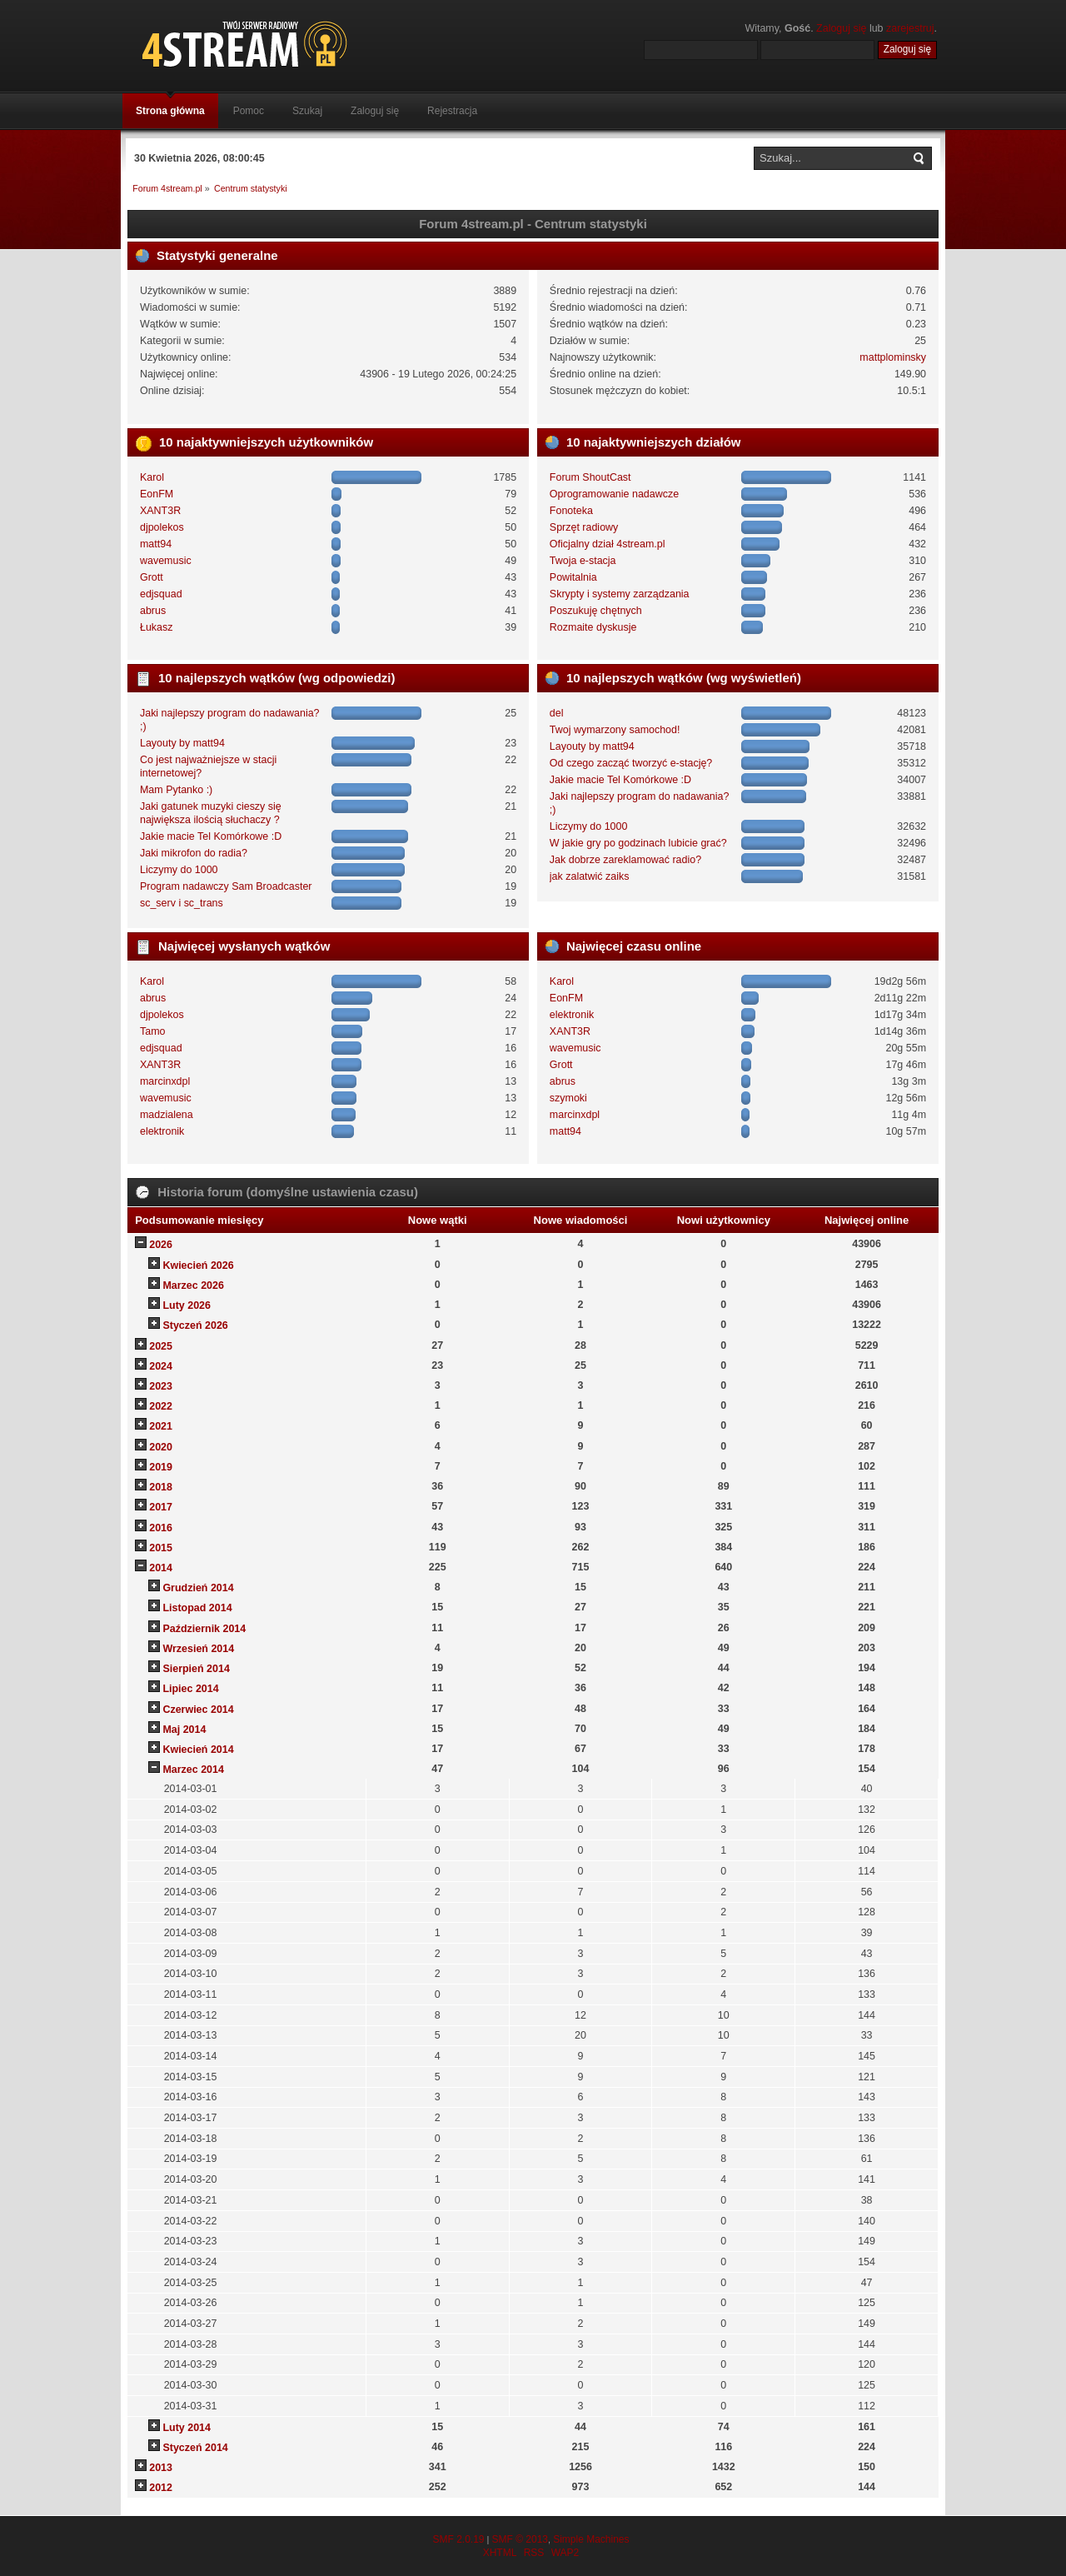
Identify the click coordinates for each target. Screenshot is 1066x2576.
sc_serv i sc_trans (181, 903)
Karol (152, 477)
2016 (160, 1528)
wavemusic (166, 561)
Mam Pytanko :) (176, 790)
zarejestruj (910, 28)
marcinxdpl (165, 1081)
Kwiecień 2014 (197, 1749)
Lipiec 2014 (190, 1689)
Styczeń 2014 (194, 2448)
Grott (151, 577)
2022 (160, 1406)
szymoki (568, 1098)
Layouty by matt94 (182, 743)
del (557, 713)
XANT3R (160, 511)
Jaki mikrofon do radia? (193, 853)
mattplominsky (892, 357)
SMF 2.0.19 (458, 2539)
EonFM (156, 494)
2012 (160, 2488)
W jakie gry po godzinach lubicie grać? (638, 843)
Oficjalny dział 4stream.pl (607, 544)
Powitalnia (573, 577)
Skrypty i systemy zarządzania (620, 594)
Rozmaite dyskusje (593, 627)
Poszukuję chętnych (596, 611)
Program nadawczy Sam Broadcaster (226, 886)
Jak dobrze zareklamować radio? (625, 860)
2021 (160, 1426)
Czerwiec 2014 (197, 1709)
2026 (160, 1245)
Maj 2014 (184, 1729)
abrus (153, 611)
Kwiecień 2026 (197, 1265)
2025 (160, 1346)
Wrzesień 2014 (198, 1649)
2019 (160, 1467)
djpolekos (162, 527)
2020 (160, 1447)
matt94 (156, 544)
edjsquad (161, 594)
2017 (160, 1507)
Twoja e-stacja (583, 561)
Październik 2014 (204, 1629)
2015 (160, 1548)
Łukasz (156, 627)
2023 (160, 1386)
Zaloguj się (841, 28)
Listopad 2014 (197, 1608)
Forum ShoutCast (590, 477)
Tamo (153, 1031)
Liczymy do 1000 (179, 870)
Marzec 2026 (192, 1285)
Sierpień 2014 (195, 1669)
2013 (160, 2468)
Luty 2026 (186, 1305)
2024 (160, 1366)
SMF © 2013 (519, 2539)
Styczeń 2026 (194, 1325)
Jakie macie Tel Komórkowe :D (210, 836)
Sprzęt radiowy (584, 527)
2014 (160, 1568)
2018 (160, 1487)
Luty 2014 (186, 2428)
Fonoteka (571, 511)
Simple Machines (591, 2539)
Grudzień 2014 (197, 1588)
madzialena (166, 1115)
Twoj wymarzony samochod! (615, 730)
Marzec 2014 (192, 1769)
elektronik (162, 1131)
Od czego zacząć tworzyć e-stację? (631, 763)
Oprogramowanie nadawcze (614, 494)
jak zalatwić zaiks (590, 876)
